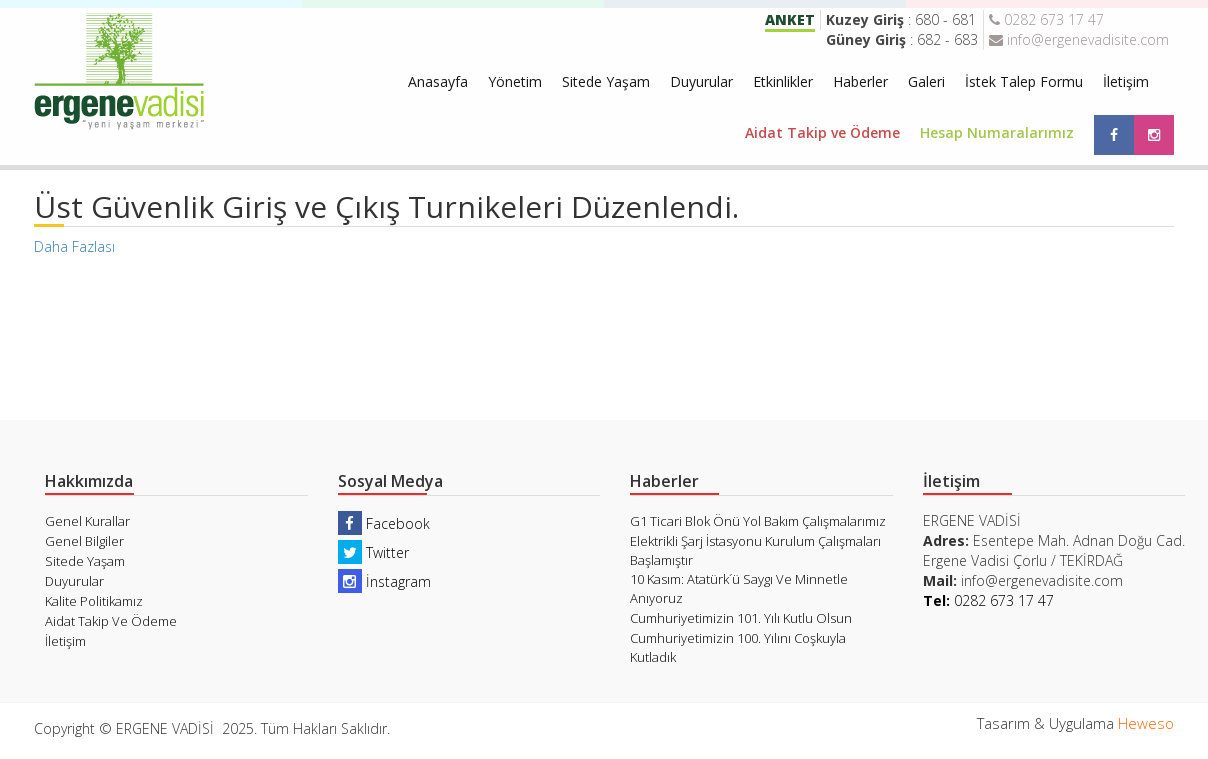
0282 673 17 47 (1046, 19)
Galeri (926, 81)
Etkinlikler (783, 81)
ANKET (790, 19)
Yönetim (515, 81)
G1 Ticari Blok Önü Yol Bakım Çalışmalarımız (758, 521)
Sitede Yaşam (606, 81)
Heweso (1146, 723)
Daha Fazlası (74, 246)
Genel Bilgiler (84, 541)
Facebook (384, 523)
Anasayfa (438, 81)
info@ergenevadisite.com (1079, 39)
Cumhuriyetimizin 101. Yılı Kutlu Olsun (741, 618)
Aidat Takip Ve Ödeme (111, 621)
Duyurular (701, 81)
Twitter (373, 552)
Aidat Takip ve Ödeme (822, 132)
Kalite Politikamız (94, 601)
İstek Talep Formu (1024, 81)
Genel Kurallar (87, 521)
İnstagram (384, 581)
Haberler (860, 81)
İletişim (1126, 81)
